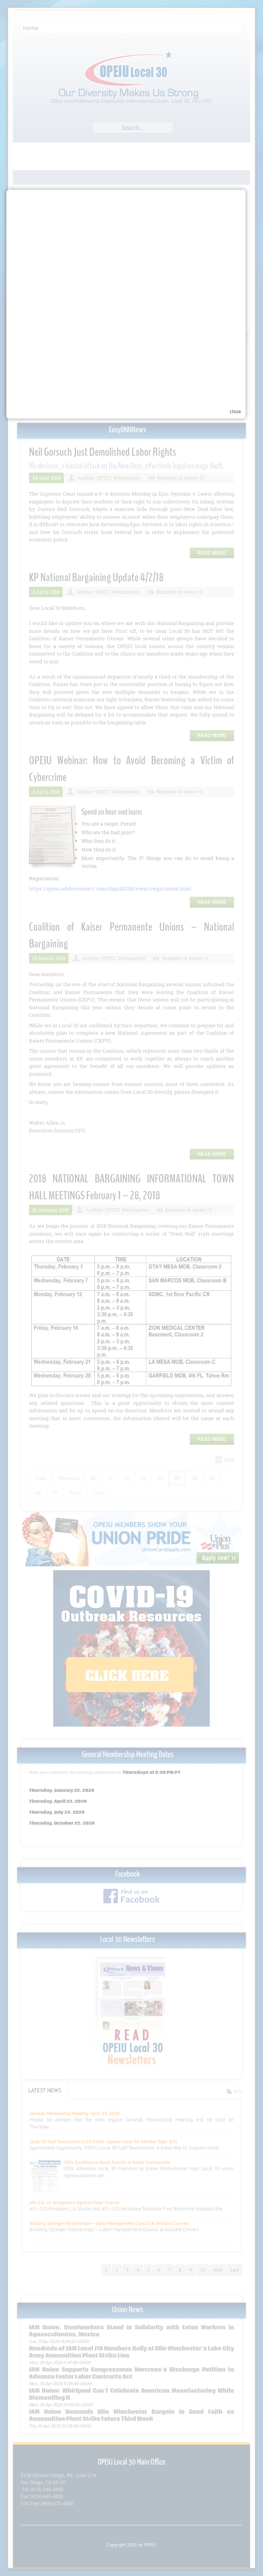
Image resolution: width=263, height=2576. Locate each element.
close (241, 1355)
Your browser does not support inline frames (133, 1344)
